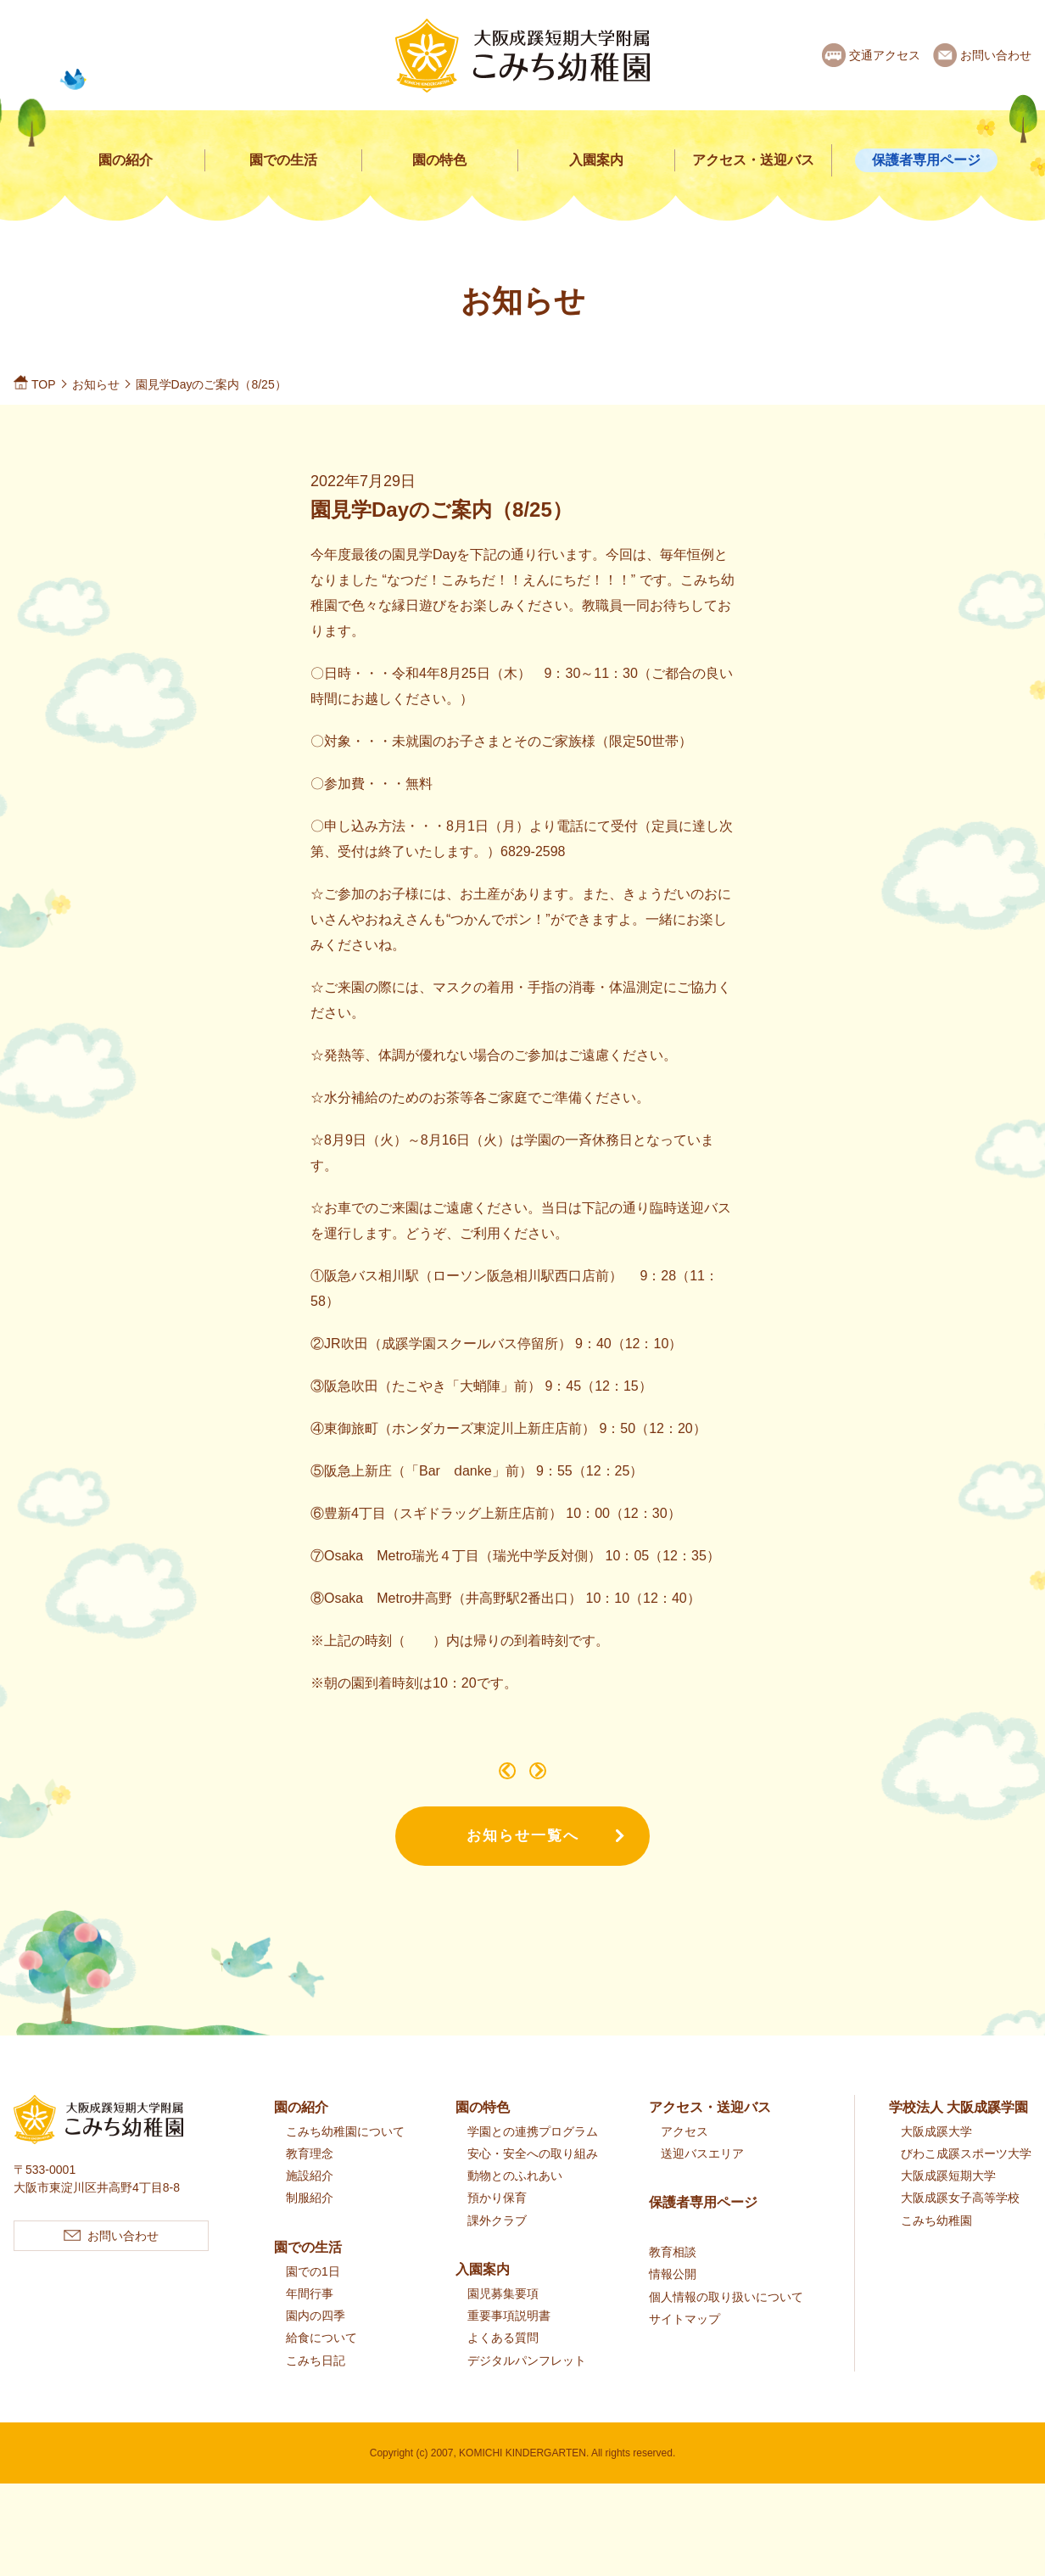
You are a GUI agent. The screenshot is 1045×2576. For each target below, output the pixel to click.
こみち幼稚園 (936, 2246)
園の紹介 (125, 160)
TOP (43, 384)
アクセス (684, 2157)
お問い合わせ (995, 55)
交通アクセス (884, 55)
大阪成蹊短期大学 (948, 2201)
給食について (321, 2363)
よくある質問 (503, 2363)
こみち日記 (315, 2386)
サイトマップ (684, 2344)
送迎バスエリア (702, 2179)
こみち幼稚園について (345, 2157)
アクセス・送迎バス (753, 160)
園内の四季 (315, 2341)
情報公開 (672, 2299)
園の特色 (439, 160)
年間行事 (309, 2319)
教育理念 (309, 2179)
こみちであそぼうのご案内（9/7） (490, 1781)
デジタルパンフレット (526, 2386)
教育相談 (672, 2277)
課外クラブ (497, 2246)
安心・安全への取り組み (532, 2179)
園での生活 (283, 160)
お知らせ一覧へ (523, 1861)
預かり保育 (497, 2223)
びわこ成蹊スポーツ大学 (966, 2179)
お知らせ (96, 384)
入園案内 (596, 160)
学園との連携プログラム (532, 2157)
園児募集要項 (503, 2319)
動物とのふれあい (514, 2201)
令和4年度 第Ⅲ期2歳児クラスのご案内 (554, 1781)
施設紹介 (309, 2201)
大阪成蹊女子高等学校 (960, 2223)
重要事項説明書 (508, 2341)
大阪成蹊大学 (936, 2157)
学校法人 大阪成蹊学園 (958, 2132)
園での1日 (313, 2297)
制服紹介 (309, 2223)
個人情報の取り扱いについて (726, 2322)
